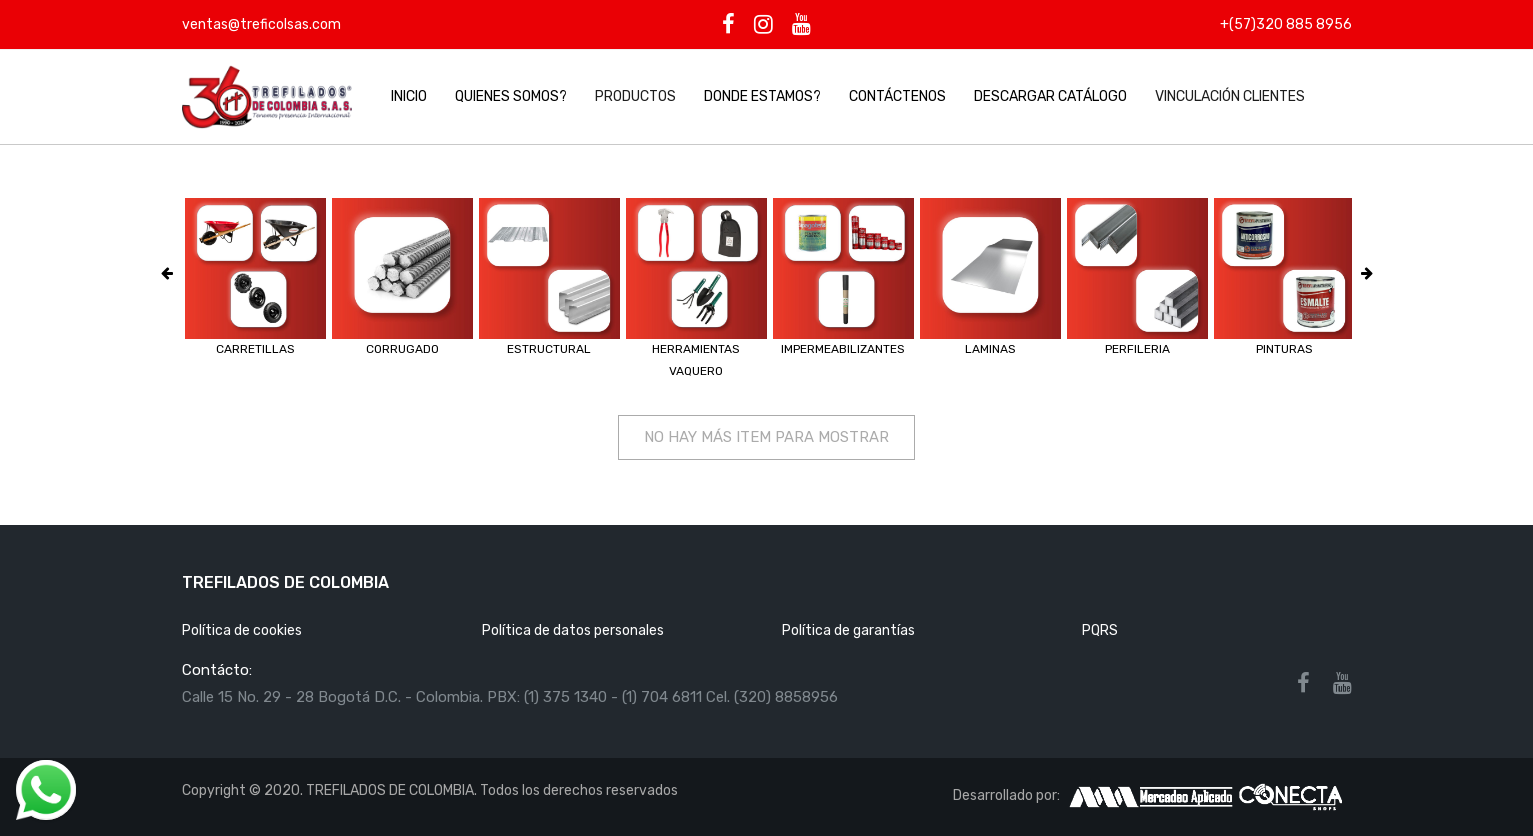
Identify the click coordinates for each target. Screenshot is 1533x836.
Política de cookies (242, 630)
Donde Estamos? (762, 96)
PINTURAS (1284, 349)
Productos (635, 96)
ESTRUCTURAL (549, 349)
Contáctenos (897, 96)
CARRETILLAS (255, 349)
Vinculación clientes (1230, 96)
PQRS (1100, 630)
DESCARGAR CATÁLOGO (1050, 96)
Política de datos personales (573, 630)
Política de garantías (848, 630)
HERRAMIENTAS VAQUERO (696, 360)
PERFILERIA (1137, 349)
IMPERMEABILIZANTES (843, 349)
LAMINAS (990, 349)
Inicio (409, 96)
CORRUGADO (402, 349)
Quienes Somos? (511, 96)
